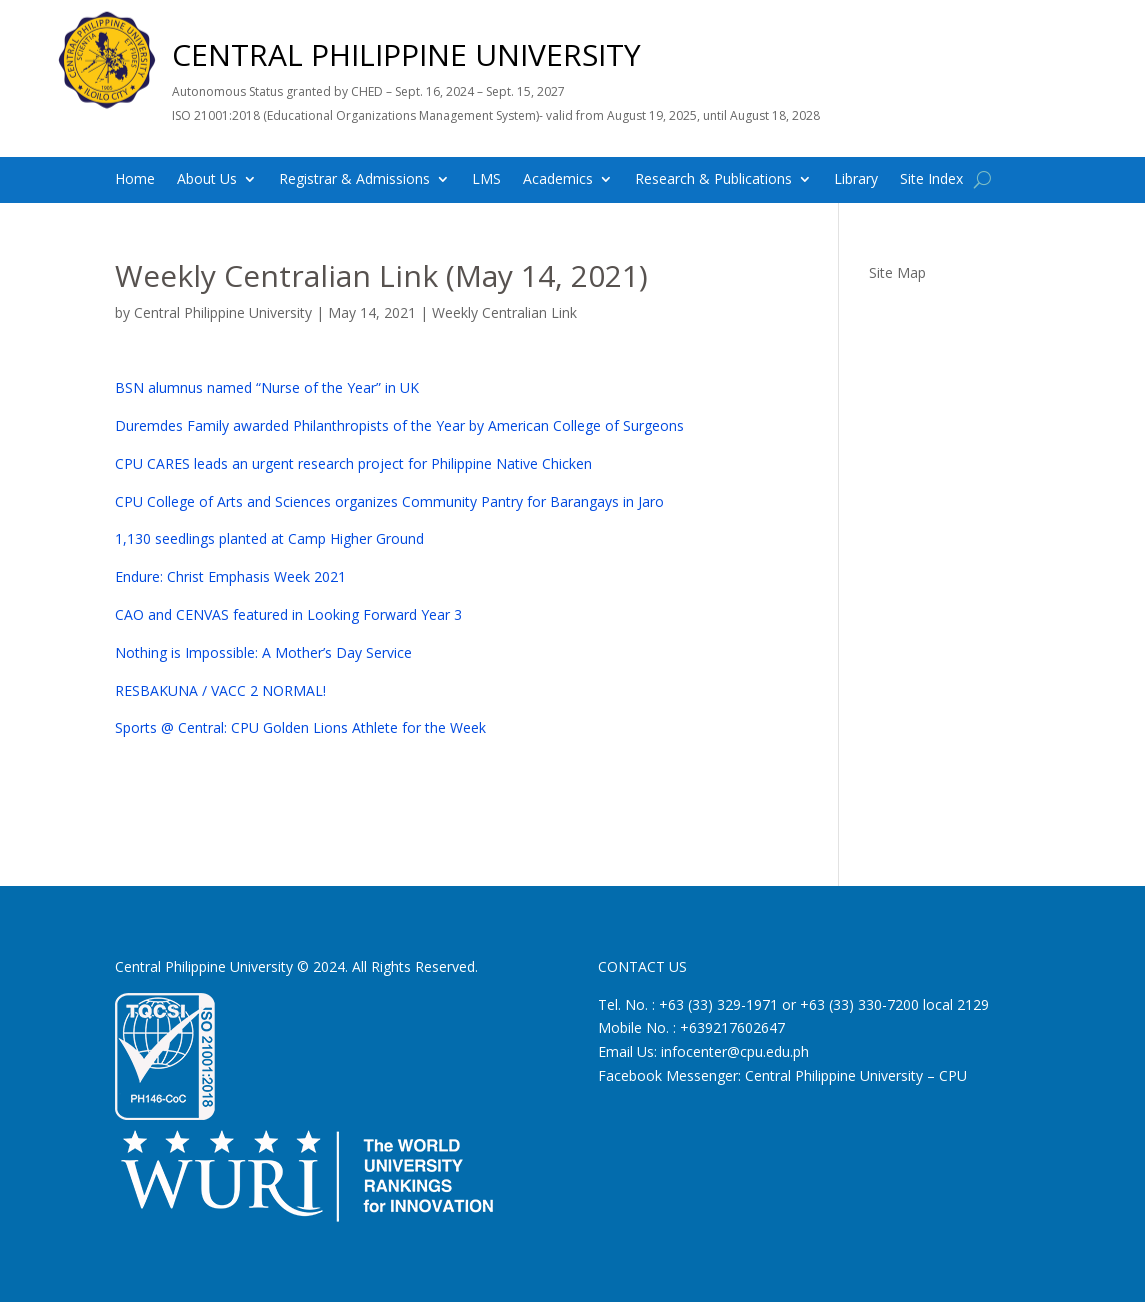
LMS (486, 180)
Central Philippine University (223, 312)
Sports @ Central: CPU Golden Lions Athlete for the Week (300, 727)
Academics (558, 180)
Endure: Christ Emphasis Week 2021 (230, 576)
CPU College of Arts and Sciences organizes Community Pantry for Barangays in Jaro (389, 501)
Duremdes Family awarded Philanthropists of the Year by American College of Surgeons (399, 425)
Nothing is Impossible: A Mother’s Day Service (263, 652)
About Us (207, 180)
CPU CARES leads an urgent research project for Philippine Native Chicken (353, 463)
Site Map (897, 272)
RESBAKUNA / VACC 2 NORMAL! (220, 690)
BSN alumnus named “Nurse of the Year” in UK (267, 387)
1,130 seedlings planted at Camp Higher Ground (269, 538)
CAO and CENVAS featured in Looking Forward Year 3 (288, 614)
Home (135, 180)
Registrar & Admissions (354, 180)
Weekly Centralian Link (504, 312)
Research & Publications (713, 180)
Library (856, 180)
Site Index (931, 180)
